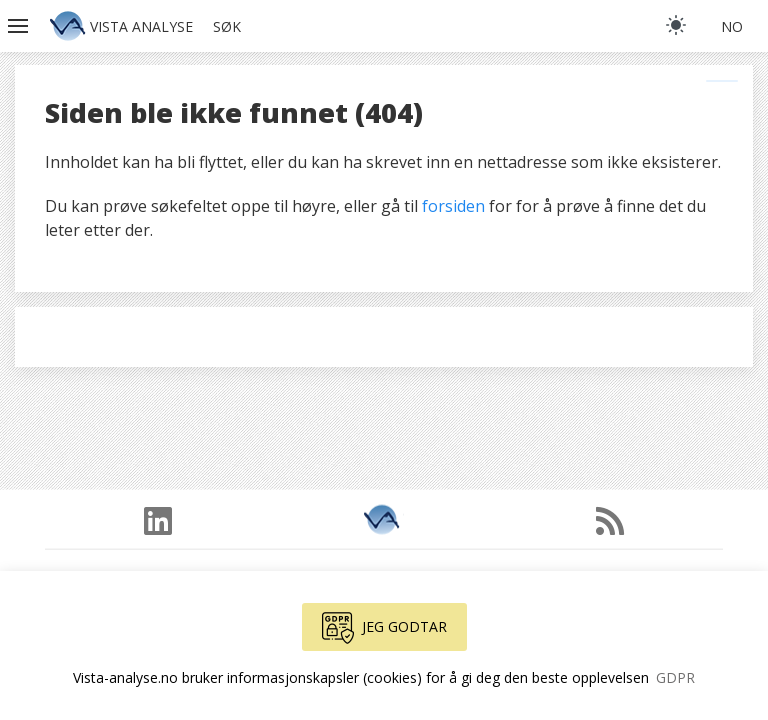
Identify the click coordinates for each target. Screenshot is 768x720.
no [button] (732, 26)
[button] (20, 26)
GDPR (675, 677)
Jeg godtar (384, 628)
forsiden (453, 206)
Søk (227, 26)
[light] (676, 25)
